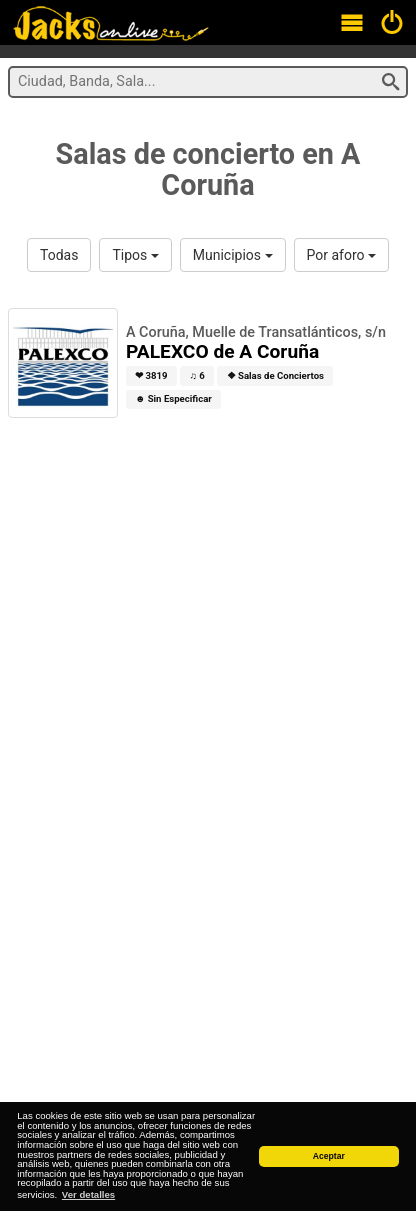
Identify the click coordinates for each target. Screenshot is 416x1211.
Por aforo (341, 255)
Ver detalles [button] (88, 1194)
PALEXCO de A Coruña (222, 351)
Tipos (135, 255)
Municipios (233, 255)
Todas (59, 255)
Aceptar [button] (329, 1156)
